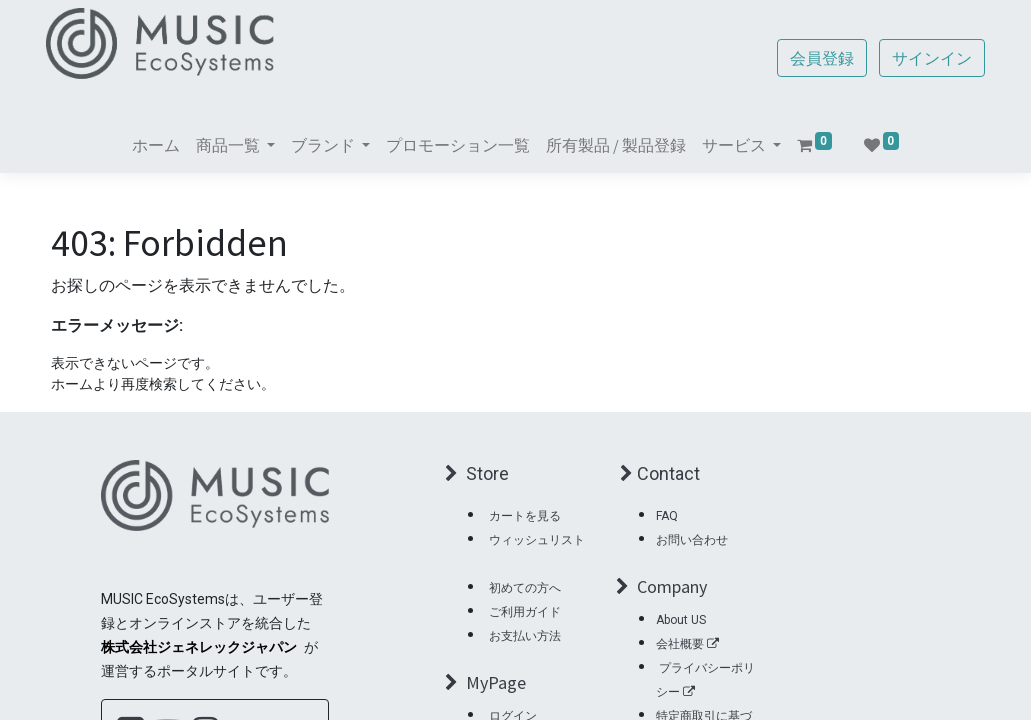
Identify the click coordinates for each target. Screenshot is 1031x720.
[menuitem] (156, 145)
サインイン (928, 58)
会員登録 (818, 58)
